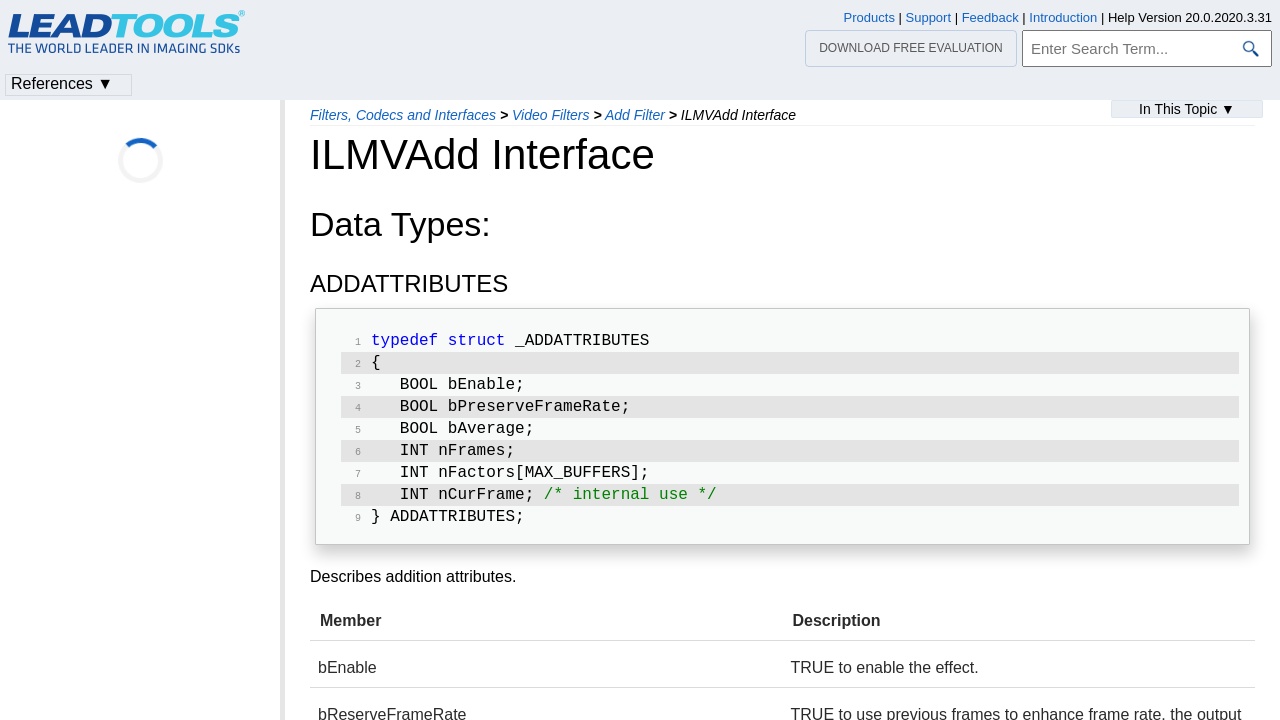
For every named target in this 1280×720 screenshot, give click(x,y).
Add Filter (635, 115)
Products (869, 17)
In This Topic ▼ (1187, 109)
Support (929, 17)
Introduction (1063, 17)
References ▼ (62, 83)
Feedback (990, 17)
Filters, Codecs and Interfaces (403, 115)
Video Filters (551, 115)
